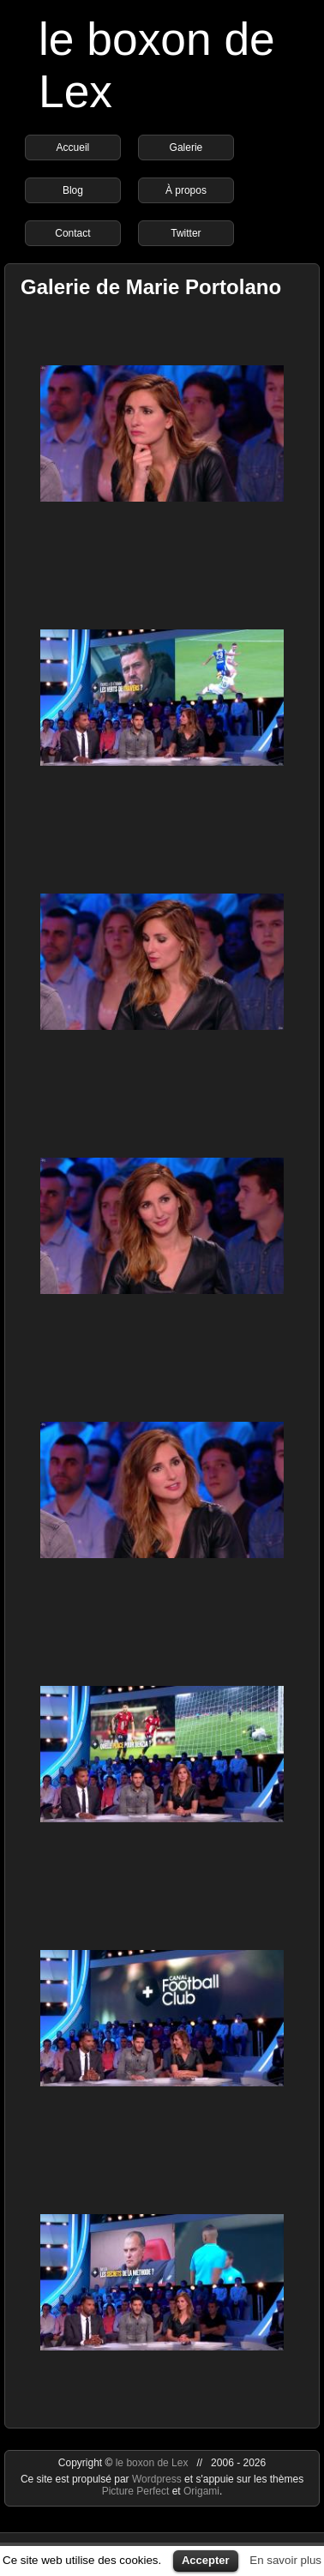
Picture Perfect (136, 2491)
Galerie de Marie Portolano (151, 286)
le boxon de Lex (152, 2463)
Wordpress (158, 2479)
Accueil (73, 147)
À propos (186, 190)
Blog (73, 190)
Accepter (206, 2560)
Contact (72, 233)
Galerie (186, 147)
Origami (201, 2491)
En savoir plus (285, 2560)
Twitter (186, 233)
